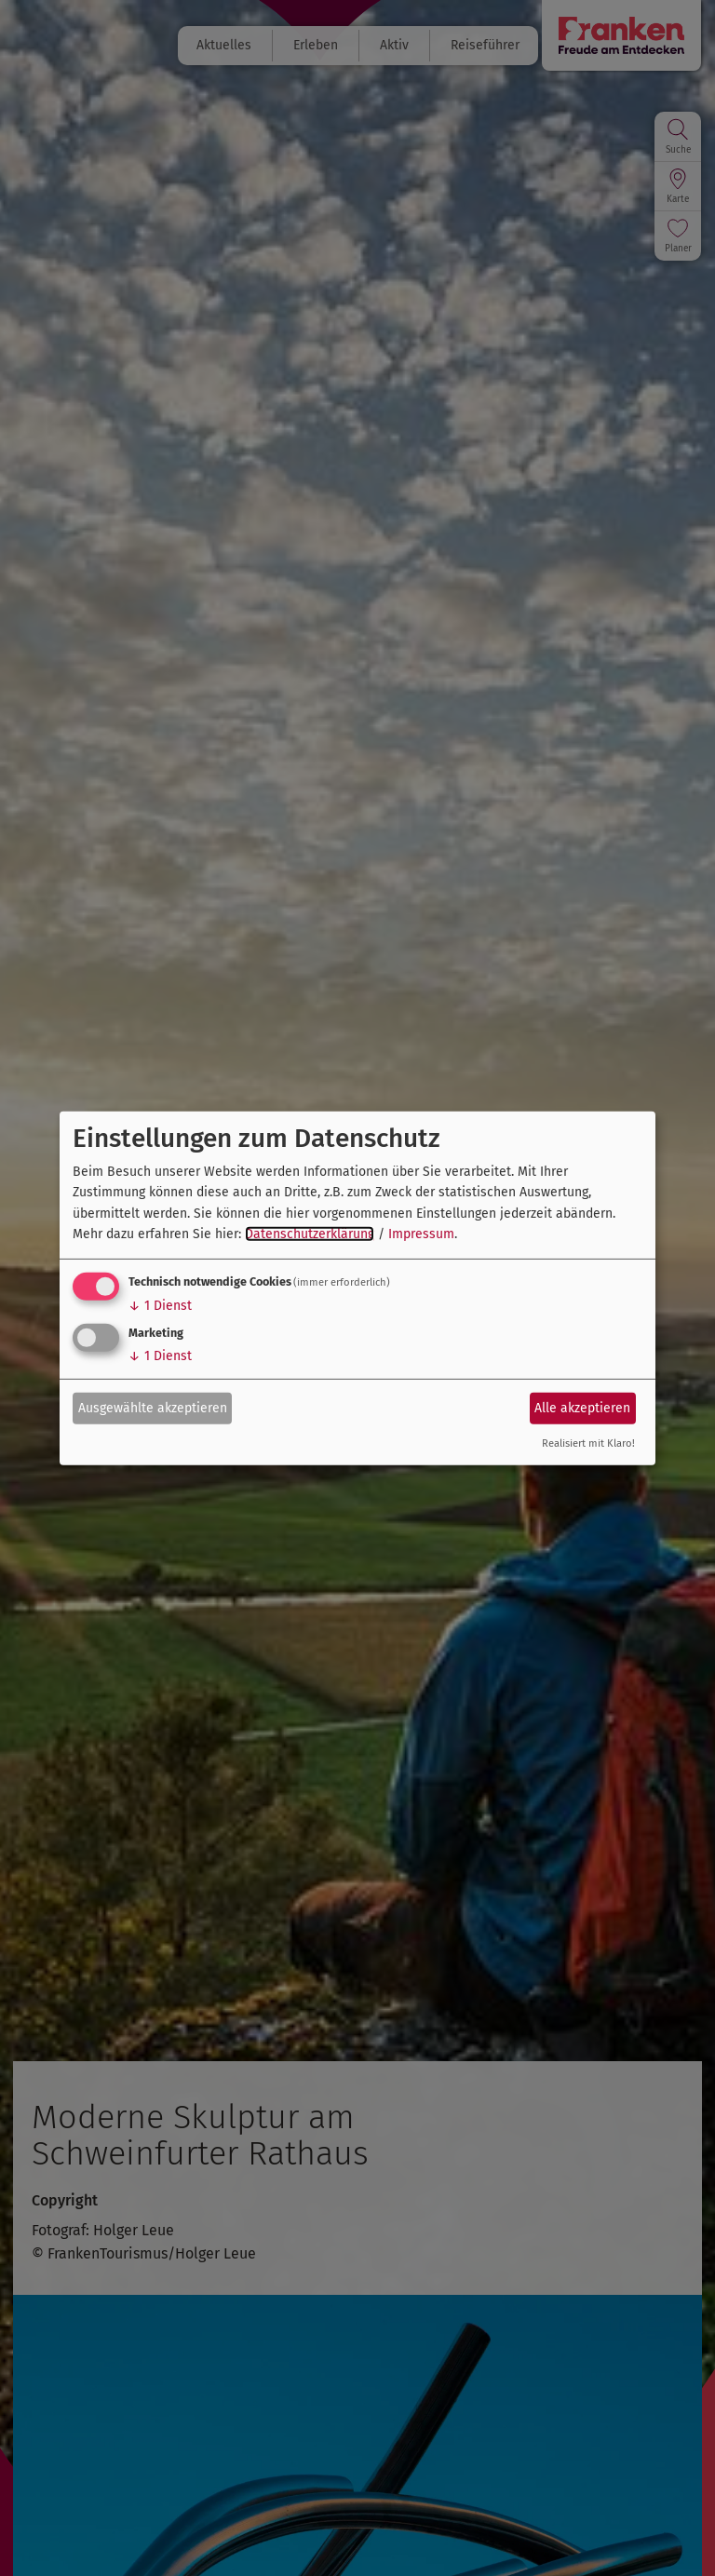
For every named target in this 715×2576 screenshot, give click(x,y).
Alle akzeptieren (582, 1408)
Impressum (421, 1234)
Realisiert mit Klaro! (588, 1443)
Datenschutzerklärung (309, 1234)
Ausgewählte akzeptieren (152, 1408)
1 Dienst (160, 1306)
